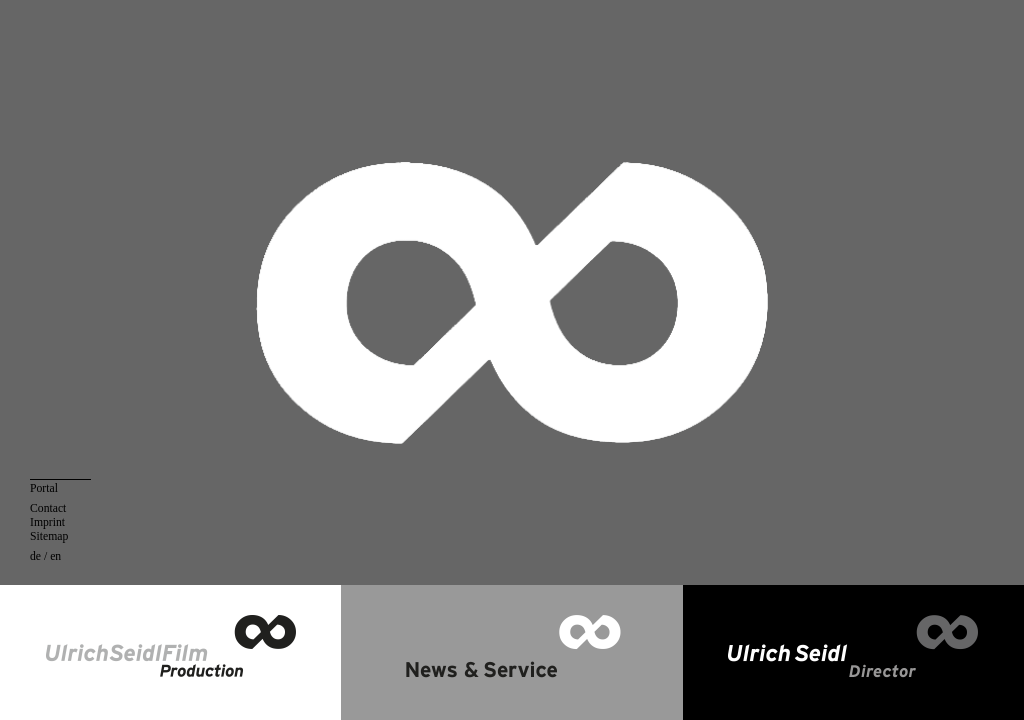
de (35, 556)
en (55, 556)
